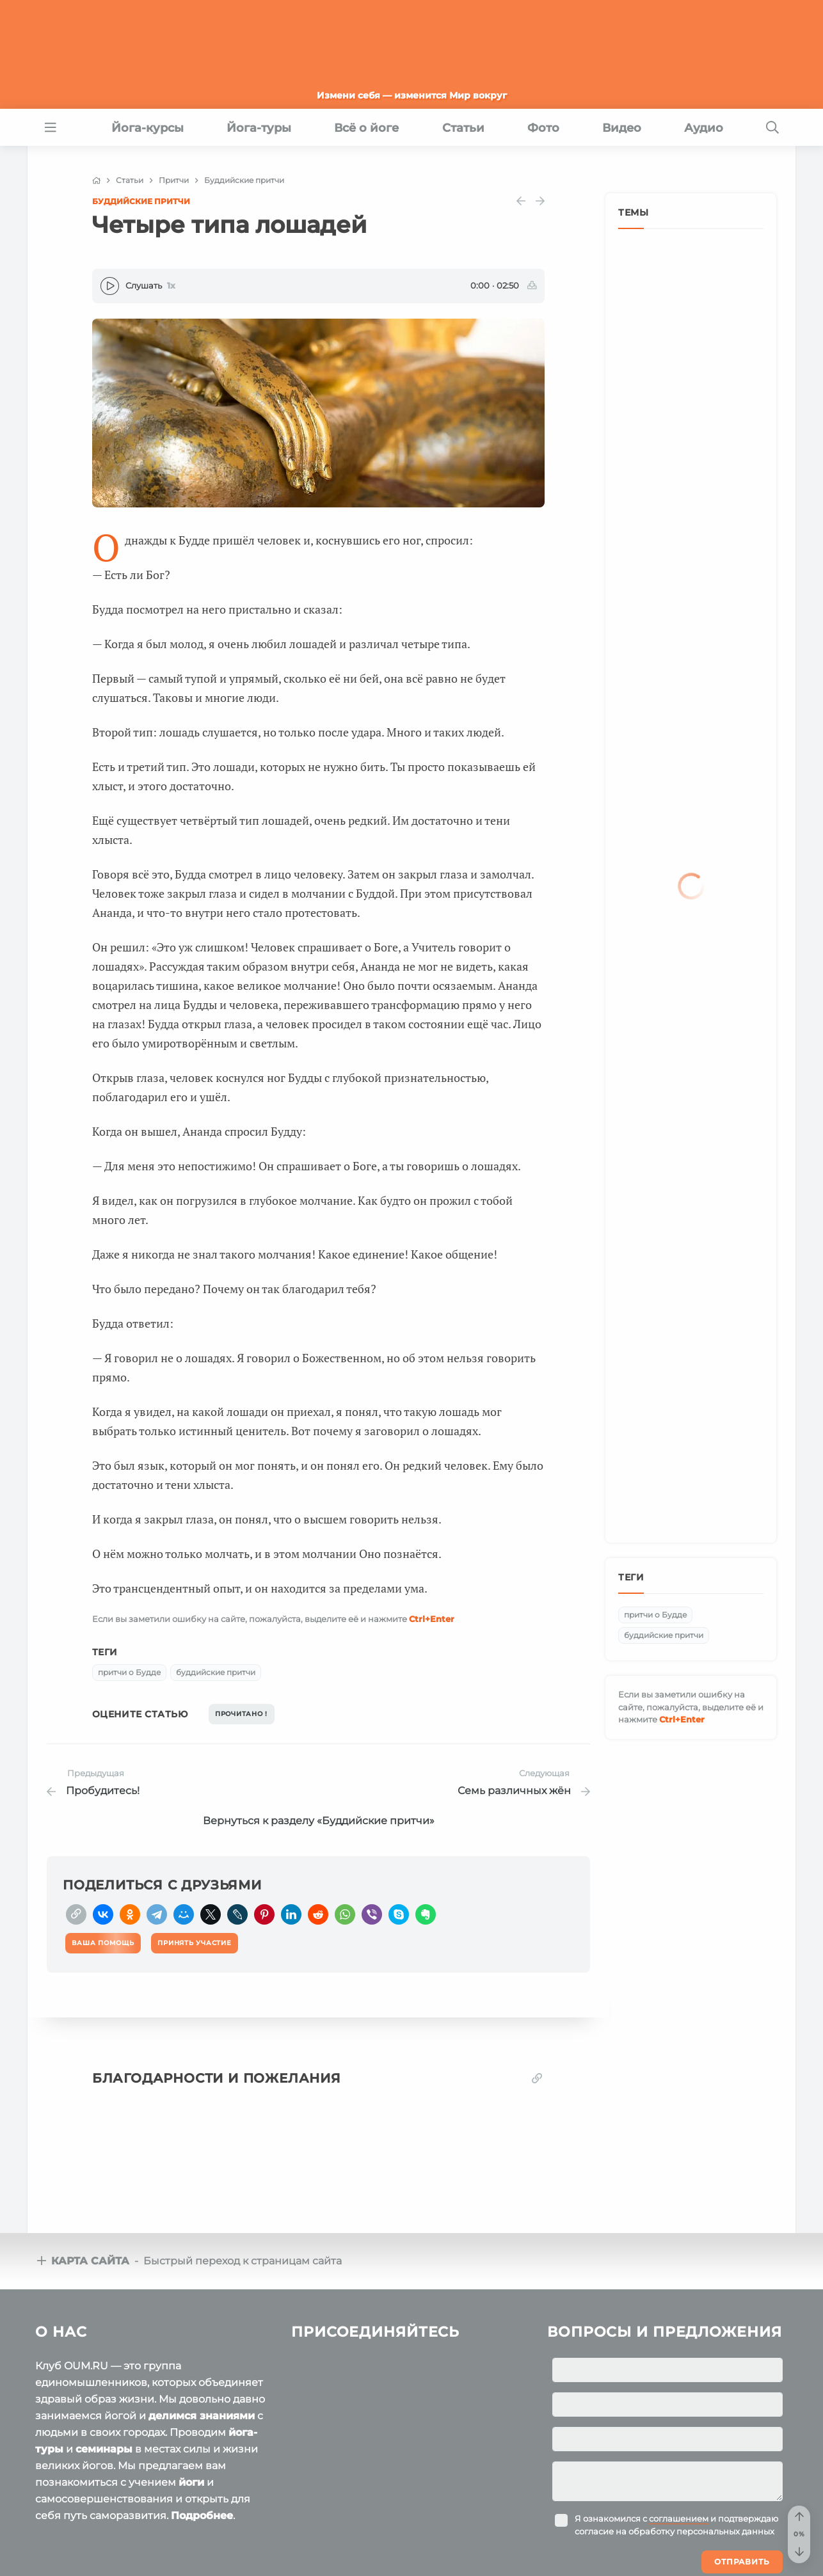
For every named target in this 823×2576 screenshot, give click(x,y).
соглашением (678, 2408)
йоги (191, 2371)
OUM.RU (109, 2525)
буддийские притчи (215, 1672)
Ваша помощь (700, 2524)
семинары (104, 2338)
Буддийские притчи (141, 201)
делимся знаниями (201, 2305)
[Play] (109, 286)
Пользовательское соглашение (102, 2550)
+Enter (431, 1619)
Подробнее (202, 2405)
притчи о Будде (129, 1672)
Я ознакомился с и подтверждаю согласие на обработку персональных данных (676, 2414)
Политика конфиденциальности (267, 2550)
